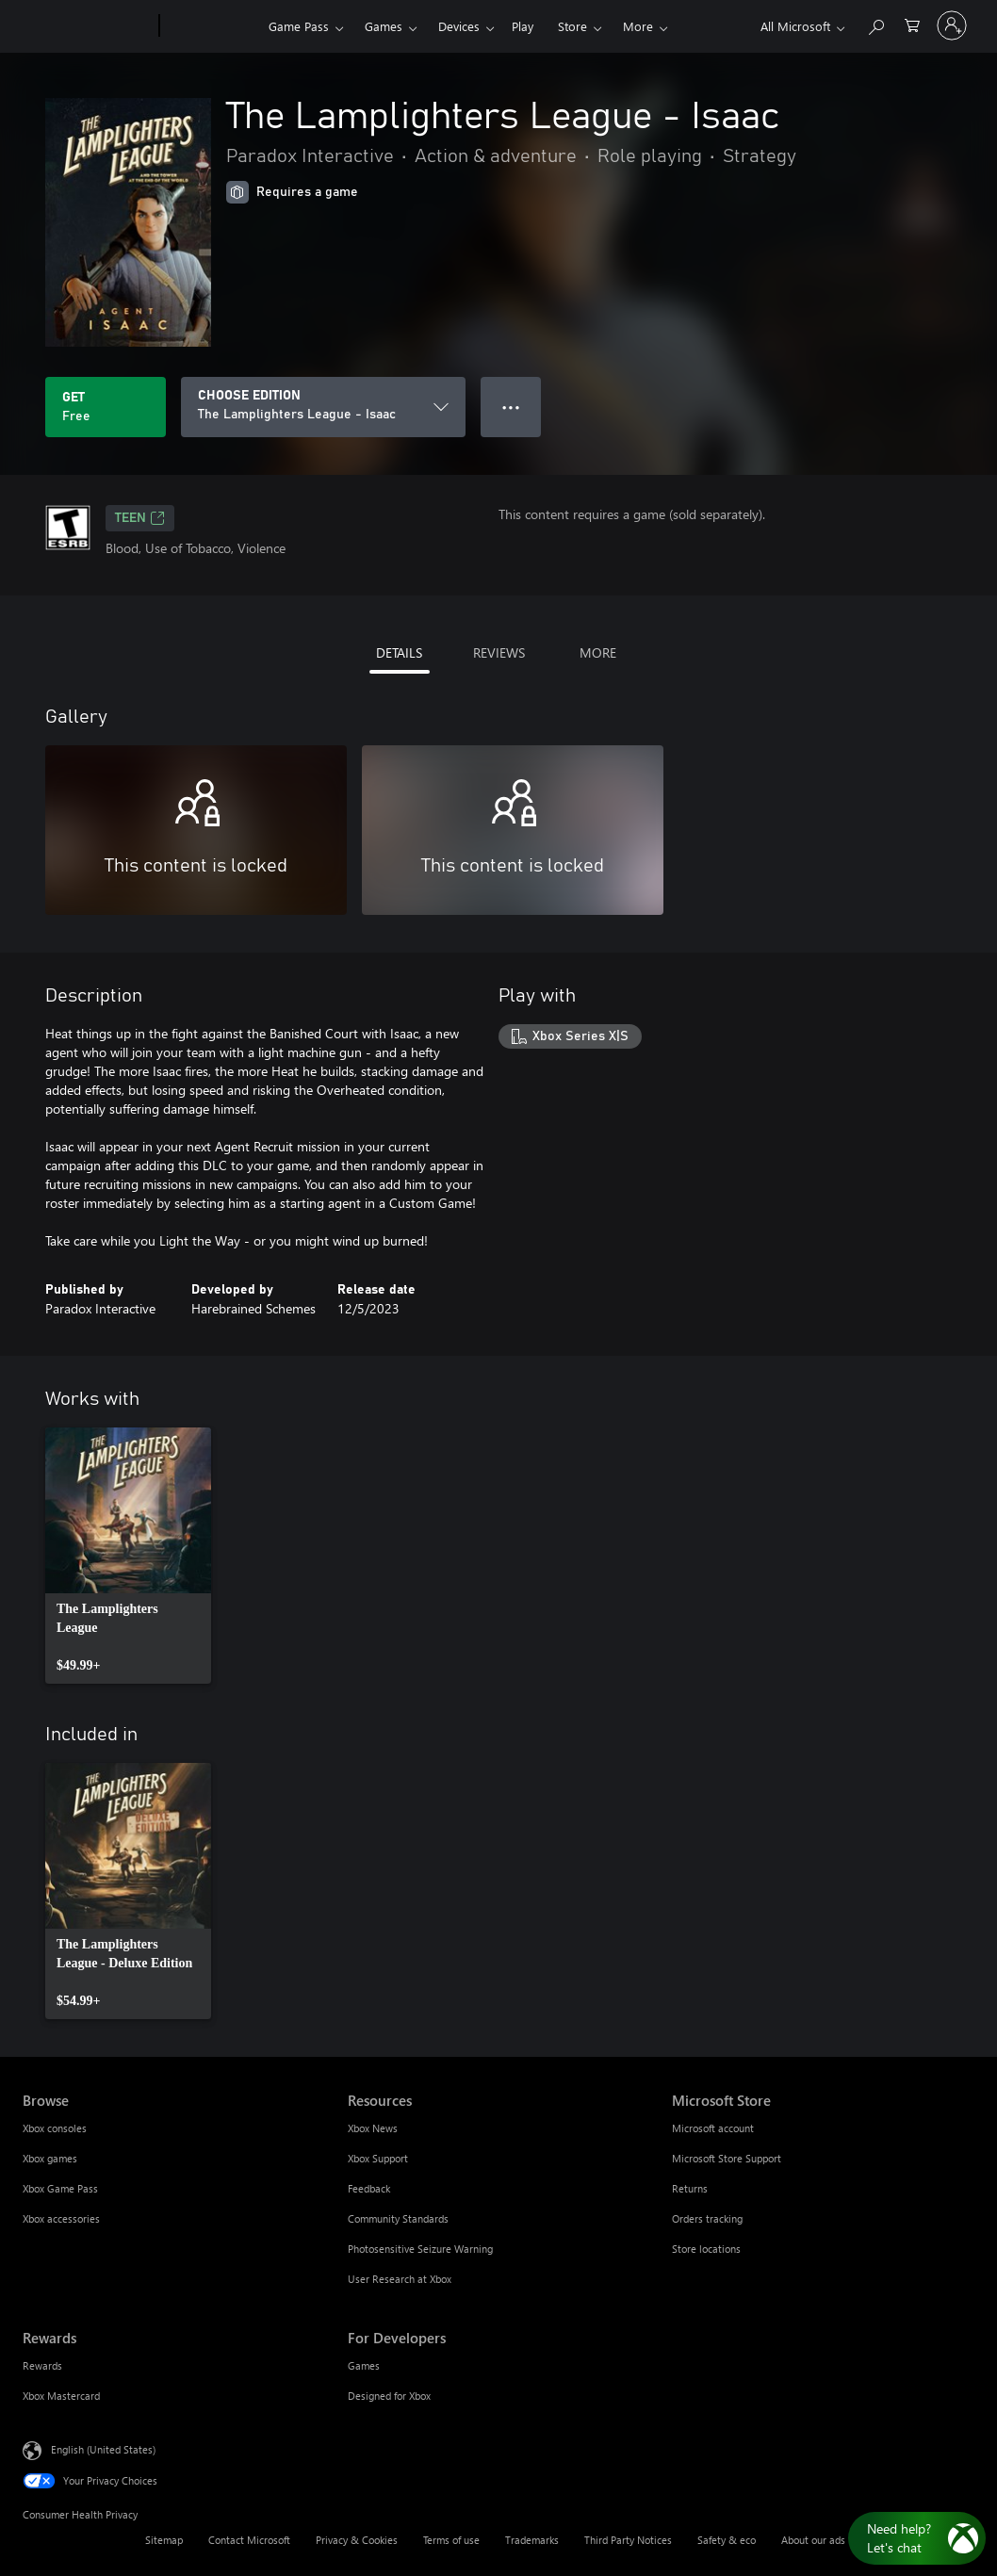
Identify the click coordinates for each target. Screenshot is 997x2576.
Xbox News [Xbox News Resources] (373, 2128)
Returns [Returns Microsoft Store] (690, 2188)
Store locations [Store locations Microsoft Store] (706, 2248)
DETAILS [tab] (399, 652)
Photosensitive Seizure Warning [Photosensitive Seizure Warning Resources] (420, 2248)
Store (572, 26)
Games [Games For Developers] (364, 2365)
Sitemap (164, 2540)
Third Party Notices (628, 2540)
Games (383, 26)
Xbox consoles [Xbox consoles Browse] (55, 2128)
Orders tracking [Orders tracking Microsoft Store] (707, 2218)
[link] (128, 1555)
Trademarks (532, 2540)
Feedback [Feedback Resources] (369, 2188)
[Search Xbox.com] (875, 24)
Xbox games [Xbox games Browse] (50, 2158)
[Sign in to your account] (951, 25)
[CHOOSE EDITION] (323, 407)
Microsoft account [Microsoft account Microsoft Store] (713, 2128)
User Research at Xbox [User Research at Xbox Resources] (399, 2279)
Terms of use (451, 2540)
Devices (459, 26)
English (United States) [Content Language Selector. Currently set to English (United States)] (103, 2449)
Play (522, 26)
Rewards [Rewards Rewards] (42, 2365)
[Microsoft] (87, 26)
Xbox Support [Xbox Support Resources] (378, 2158)
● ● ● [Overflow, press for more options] (511, 406)
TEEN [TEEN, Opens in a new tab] (140, 518)
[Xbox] (211, 26)
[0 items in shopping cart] (912, 24)
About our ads (813, 2540)
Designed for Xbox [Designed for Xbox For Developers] (389, 2395)
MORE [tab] (598, 652)
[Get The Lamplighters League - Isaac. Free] (105, 407)
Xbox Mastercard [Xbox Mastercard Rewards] (61, 2395)
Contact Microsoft (249, 2540)
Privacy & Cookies (357, 2540)
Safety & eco (726, 2540)
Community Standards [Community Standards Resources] (398, 2218)
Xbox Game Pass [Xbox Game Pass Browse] (60, 2188)
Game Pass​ (299, 26)
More (638, 26)
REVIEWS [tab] (499, 652)
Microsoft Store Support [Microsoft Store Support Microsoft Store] (726, 2158)
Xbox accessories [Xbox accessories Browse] (61, 2218)
